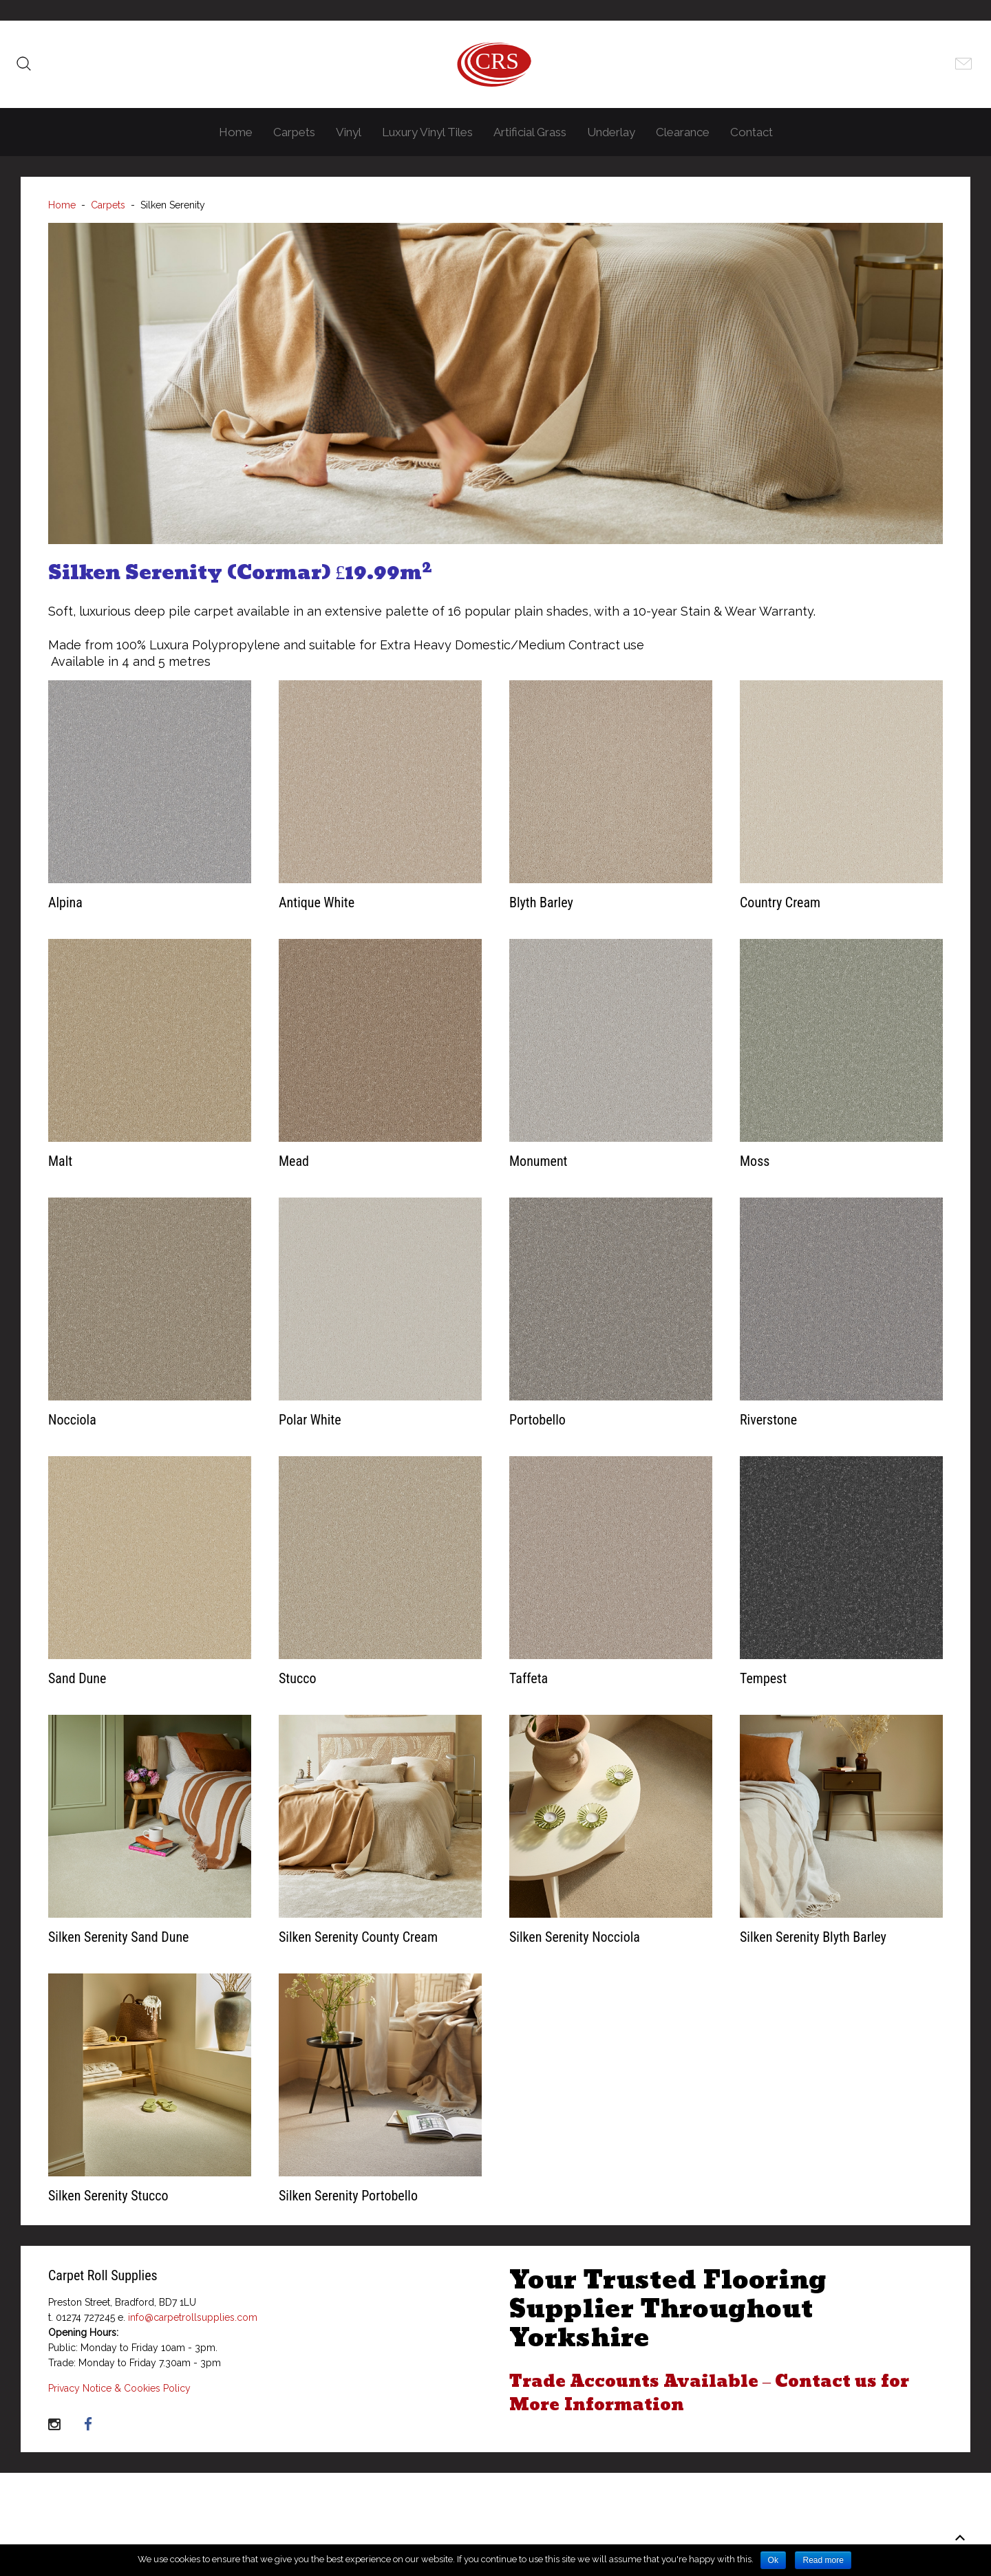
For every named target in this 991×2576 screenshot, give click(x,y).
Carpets (294, 132)
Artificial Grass (529, 132)
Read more (822, 2560)
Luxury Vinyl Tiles (427, 132)
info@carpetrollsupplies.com (192, 2317)
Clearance (683, 132)
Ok (773, 2560)
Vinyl (348, 132)
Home (236, 132)
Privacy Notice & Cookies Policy (119, 2388)
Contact (751, 132)
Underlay (611, 132)
